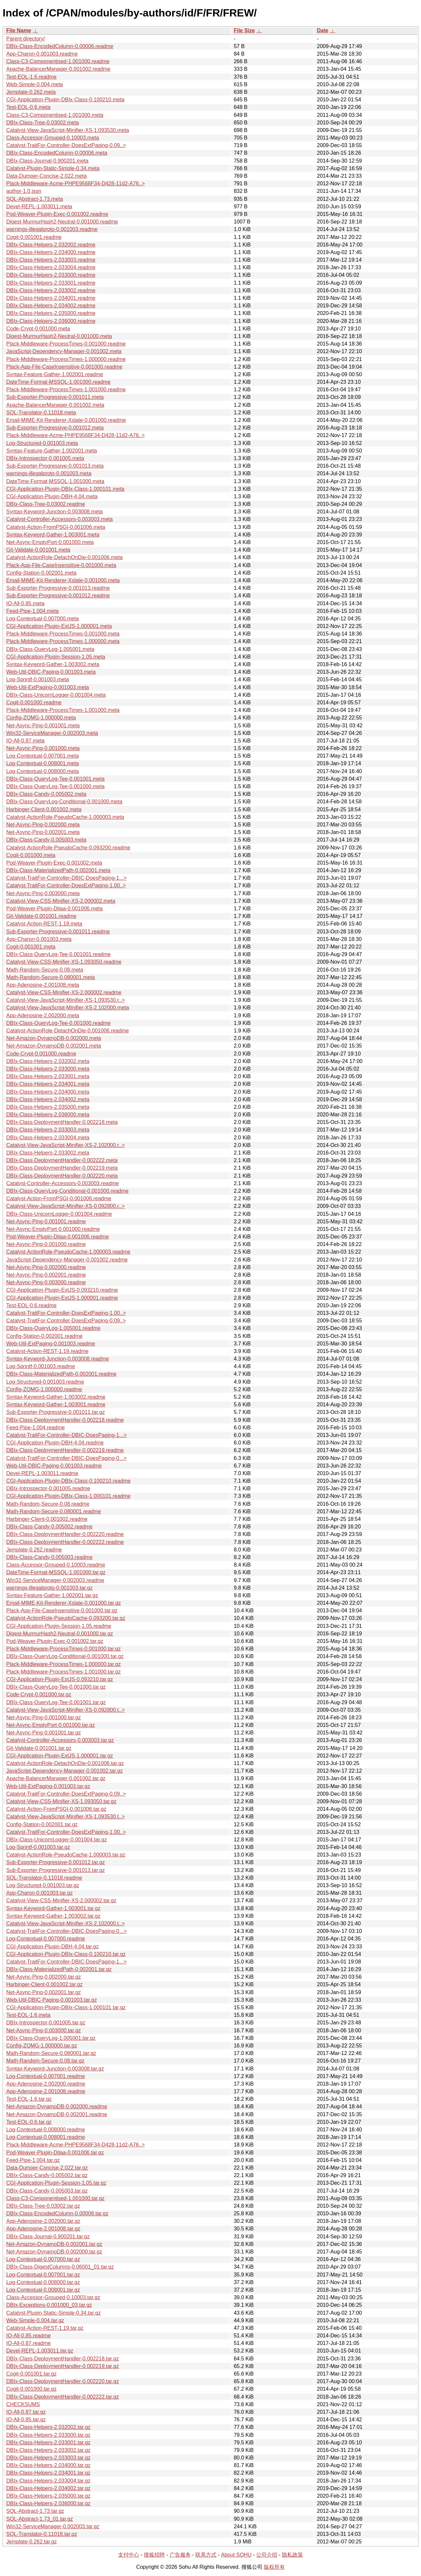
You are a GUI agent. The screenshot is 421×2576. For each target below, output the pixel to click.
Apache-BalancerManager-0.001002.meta (55, 405)
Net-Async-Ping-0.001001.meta (43, 725)
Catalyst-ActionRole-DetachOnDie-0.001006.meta (64, 557)
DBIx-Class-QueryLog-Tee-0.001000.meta (55, 786)
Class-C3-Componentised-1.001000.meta (54, 115)
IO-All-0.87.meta (25, 740)
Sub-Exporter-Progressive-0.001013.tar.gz (55, 1870)
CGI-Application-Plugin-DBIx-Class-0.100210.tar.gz (66, 1954)
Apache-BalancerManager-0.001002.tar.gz (56, 1778)
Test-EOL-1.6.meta (28, 2015)
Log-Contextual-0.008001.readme (45, 2137)
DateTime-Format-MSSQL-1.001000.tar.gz (56, 1572)
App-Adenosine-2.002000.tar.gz (43, 2221)
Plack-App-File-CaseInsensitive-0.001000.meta (61, 565)
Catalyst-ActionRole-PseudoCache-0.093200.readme (68, 847)
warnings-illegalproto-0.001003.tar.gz (49, 1588)
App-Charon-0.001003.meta (38, 939)
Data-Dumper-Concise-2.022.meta (46, 176)
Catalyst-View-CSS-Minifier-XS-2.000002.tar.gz (61, 1900)
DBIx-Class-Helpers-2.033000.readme (50, 275)
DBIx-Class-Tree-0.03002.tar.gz (43, 2206)
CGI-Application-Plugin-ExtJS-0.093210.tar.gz (59, 1679)
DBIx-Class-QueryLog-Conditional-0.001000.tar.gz (65, 1656)
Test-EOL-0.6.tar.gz (29, 2122)
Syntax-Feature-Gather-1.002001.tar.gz (52, 1595)
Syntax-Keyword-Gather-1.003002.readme (56, 1397)
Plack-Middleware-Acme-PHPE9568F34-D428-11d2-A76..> (75, 183)
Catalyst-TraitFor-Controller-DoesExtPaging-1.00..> (66, 885)
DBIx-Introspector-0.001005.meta (45, 458)
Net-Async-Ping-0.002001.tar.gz (43, 1992)
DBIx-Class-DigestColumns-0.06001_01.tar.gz (60, 2267)
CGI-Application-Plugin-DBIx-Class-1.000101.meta (65, 489)
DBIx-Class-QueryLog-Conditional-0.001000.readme (67, 1191)
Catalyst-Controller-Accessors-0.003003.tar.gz (60, 1740)
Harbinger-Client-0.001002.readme (46, 1519)
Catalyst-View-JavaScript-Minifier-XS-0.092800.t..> (65, 1710)
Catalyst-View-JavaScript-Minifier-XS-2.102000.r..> (65, 1145)
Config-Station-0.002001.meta (41, 573)
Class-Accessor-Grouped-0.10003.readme (55, 1565)
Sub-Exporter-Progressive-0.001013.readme (58, 588)
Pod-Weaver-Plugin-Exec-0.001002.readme (57, 214)
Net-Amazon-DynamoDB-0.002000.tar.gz (54, 2251)
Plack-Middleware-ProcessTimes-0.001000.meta (62, 634)
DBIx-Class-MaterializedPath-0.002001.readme (61, 1374)
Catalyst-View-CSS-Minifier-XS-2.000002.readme (63, 992)
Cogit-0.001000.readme (34, 702)
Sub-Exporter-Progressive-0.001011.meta (55, 397)
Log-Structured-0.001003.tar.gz (42, 1885)
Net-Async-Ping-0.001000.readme (46, 1244)
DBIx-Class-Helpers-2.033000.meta (47, 1069)
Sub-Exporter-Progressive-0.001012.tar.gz (55, 1862)
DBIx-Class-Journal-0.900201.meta (47, 161)
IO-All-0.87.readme (28, 2343)
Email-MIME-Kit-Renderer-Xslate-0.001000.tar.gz (63, 1603)
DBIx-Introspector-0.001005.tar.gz (45, 2022)
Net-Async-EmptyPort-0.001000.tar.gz (50, 1725)
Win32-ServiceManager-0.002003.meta (52, 733)
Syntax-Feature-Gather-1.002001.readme (54, 374)
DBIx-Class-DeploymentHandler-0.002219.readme (65, 1450)
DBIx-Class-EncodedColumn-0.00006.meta (56, 153)
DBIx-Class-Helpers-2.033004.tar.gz (48, 2481)
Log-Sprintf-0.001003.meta (37, 679)
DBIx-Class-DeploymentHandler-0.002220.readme (65, 1534)
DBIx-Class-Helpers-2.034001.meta (47, 1084)
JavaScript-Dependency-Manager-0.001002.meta (63, 351)
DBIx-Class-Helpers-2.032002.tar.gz (48, 2427)
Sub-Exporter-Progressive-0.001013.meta (55, 466)
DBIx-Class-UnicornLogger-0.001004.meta (56, 695)
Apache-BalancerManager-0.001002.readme (58, 69)
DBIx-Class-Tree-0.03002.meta (42, 122)
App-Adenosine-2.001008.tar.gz (43, 2228)
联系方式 (205, 2555)
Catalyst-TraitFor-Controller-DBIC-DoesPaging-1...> (66, 878)
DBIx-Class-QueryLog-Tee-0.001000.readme (58, 1023)
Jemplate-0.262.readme (34, 1549)
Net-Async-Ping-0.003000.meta (43, 893)
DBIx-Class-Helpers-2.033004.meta (47, 1137)
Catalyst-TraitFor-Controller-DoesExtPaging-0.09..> (66, 145)
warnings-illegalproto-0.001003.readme (52, 229)
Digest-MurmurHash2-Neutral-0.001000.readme (62, 221)
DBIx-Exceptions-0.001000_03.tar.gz (49, 2305)
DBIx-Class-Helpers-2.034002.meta (47, 1099)
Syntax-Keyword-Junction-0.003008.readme (57, 1359)
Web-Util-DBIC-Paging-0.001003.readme (54, 1466)
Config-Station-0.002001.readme (44, 1336)
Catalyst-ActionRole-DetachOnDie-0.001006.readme (67, 1030)
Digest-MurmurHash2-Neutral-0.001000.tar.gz (59, 1633)
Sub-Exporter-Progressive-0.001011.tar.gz (55, 1412)
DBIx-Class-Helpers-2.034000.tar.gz (48, 2465)
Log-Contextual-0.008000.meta (42, 771)
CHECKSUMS (23, 2404)
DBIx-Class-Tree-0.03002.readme (45, 504)
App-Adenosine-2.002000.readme (45, 2084)
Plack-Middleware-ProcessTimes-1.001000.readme (66, 389)
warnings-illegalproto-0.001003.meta (48, 473)
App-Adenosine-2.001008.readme (45, 2091)
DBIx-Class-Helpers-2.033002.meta (47, 1153)
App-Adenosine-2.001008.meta (42, 985)
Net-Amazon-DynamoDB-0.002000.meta (53, 1038)
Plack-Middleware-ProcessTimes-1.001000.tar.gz (63, 1672)
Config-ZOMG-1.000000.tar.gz (41, 2045)
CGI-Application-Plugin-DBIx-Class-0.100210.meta (65, 99)
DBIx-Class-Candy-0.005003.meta (46, 840)
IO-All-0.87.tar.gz (26, 2412)
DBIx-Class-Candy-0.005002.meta (46, 794)
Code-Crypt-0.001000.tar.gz (38, 1694)
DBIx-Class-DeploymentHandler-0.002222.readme (65, 1542)
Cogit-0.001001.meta (30, 947)
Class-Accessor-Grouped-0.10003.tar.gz (53, 2297)
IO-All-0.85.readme (28, 2335)
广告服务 (180, 2555)
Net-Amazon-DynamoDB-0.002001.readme (56, 2114)
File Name (18, 30)
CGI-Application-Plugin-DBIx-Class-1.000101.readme (68, 1496)
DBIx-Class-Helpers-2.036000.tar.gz (48, 2503)
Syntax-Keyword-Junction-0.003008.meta (54, 511)
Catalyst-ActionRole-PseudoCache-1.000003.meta (65, 817)
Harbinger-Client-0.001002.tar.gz (44, 1984)
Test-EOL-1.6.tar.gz (29, 2099)
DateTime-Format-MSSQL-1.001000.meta (55, 481)
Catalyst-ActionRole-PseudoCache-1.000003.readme (68, 1252)
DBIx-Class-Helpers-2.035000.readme (50, 313)
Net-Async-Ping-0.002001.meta (43, 832)
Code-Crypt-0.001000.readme (41, 1053)
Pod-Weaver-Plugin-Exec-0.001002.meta (54, 863)
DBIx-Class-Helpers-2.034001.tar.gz (48, 2473)
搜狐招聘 (154, 2555)
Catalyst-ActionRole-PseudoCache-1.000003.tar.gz (65, 1855)
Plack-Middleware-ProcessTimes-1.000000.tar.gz (63, 1664)
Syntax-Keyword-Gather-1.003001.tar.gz (53, 1908)
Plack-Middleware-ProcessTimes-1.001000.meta (62, 710)
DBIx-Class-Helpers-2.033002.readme (50, 290)
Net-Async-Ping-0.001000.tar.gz (43, 1717)
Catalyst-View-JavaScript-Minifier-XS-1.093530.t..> (65, 1816)
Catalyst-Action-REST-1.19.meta (44, 923)
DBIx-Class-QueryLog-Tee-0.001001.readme (58, 954)
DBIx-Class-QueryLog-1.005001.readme (53, 1328)
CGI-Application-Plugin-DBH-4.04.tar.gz (52, 1946)
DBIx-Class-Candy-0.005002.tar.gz (46, 2175)
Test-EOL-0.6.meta (28, 107)
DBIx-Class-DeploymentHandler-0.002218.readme (65, 1420)
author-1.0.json (23, 191)
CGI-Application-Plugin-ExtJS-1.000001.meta (59, 626)
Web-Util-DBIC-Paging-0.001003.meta (51, 672)
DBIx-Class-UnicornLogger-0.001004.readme (59, 1214)
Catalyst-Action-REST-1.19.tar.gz (45, 2328)
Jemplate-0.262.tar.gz (31, 2541)
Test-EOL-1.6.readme (31, 77)
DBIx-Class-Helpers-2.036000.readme (50, 321)
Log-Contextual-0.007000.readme (45, 1938)
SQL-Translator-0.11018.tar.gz (41, 2534)
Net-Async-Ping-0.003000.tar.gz (43, 2030)
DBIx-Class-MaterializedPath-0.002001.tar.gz (58, 1969)
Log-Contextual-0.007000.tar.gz (43, 2259)
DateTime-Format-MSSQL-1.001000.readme (58, 382)
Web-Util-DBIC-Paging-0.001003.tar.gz (51, 2000)
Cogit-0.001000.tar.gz (31, 2389)
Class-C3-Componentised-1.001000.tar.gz (55, 2198)
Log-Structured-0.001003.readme (45, 1382)
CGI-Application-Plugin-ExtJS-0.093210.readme (62, 1290)
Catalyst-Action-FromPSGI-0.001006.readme (58, 1198)
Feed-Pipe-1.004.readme (35, 1427)
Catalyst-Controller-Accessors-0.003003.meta (59, 519)
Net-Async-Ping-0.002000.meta (43, 824)
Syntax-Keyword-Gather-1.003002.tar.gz (53, 1916)
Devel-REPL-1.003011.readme (42, 1473)
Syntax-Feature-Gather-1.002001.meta (51, 451)
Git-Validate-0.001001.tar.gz (38, 1748)
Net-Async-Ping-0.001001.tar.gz (43, 1732)
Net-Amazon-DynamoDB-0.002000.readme (56, 2106)
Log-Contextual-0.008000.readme (45, 2129)
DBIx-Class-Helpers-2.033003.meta (47, 1129)
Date (322, 30)
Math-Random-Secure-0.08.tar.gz (45, 2061)
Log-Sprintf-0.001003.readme (40, 1366)
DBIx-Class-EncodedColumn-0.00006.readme (59, 46)
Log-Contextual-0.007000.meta (42, 618)
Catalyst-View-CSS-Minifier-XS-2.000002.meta (60, 901)
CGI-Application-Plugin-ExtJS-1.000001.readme (62, 1298)
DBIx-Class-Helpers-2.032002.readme (50, 244)
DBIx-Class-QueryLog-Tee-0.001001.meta (55, 779)
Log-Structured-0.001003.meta (42, 443)
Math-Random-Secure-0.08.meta (44, 970)
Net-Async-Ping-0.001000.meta (43, 748)
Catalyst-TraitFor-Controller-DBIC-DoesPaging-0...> (66, 1458)
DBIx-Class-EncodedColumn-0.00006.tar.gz (57, 2213)
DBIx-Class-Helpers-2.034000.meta (47, 1092)
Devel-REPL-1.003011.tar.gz (39, 2351)
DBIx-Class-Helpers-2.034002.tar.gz (48, 2488)
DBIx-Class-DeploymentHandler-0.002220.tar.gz (62, 2381)
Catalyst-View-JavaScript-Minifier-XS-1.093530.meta (67, 130)
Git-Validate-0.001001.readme (41, 916)
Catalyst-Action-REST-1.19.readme (47, 1351)
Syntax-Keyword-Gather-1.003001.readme (56, 1404)
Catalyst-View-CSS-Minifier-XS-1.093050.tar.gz (61, 1801)
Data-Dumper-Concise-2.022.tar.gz (47, 2168)
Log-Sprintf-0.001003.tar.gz (38, 1847)
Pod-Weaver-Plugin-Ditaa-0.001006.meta (54, 908)
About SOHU (236, 2555)
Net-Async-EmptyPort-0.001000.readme (53, 1229)
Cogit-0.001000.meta (30, 855)
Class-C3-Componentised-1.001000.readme (58, 61)
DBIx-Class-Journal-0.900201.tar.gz (47, 2236)
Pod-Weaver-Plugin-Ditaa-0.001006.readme (57, 1236)
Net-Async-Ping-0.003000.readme (46, 1282)
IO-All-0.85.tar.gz (26, 2419)
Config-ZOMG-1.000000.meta (41, 717)
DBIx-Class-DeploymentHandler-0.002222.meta (62, 1160)
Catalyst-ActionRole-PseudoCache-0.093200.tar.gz (65, 1618)
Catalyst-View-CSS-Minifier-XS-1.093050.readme (63, 962)
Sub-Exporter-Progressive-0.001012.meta (55, 427)
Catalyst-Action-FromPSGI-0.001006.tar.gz (56, 1809)
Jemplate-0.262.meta (31, 92)
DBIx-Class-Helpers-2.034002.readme (50, 305)
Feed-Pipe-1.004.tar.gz (33, 2160)
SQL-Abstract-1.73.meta (34, 199)
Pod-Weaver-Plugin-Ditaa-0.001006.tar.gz (55, 2152)
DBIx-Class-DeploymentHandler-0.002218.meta (62, 1122)
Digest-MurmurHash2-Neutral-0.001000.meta (59, 336)
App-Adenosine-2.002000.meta (42, 1015)
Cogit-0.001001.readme (34, 237)
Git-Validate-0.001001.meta (38, 550)
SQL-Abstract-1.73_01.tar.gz (39, 2519)
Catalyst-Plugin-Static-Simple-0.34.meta (53, 168)
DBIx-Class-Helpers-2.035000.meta (47, 1107)
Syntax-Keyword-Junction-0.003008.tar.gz (55, 2068)
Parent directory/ (25, 38)
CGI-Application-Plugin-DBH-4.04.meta (51, 496)
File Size (244, 30)
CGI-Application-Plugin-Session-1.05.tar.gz (56, 2183)
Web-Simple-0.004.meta (34, 84)
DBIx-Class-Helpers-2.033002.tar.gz (48, 2450)
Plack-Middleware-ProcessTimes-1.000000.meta (62, 641)
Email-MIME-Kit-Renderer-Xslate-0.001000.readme (66, 420)
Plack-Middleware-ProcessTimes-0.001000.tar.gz (63, 1649)
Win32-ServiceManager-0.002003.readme (55, 1580)
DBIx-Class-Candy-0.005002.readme (49, 1526)
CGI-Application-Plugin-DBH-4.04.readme (55, 1442)
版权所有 (274, 2567)
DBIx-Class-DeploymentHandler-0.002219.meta (62, 1168)
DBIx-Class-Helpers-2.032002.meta (47, 1061)
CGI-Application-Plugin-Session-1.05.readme (58, 1626)
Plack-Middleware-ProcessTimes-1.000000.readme (66, 359)
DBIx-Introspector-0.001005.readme (48, 1488)
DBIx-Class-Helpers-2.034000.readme (50, 252)
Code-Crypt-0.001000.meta (38, 328)
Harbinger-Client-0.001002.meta (44, 809)
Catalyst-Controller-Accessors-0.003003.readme (62, 1183)
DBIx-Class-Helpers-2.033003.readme (50, 260)
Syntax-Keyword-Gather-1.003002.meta (52, 664)
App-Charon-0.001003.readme (42, 54)
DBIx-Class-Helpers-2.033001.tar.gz (48, 2442)
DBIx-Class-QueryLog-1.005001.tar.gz (50, 2038)
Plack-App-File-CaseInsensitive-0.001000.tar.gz (61, 1610)
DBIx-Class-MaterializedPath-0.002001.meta (58, 870)
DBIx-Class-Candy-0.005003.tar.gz (46, 2191)
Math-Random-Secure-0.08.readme (47, 1504)
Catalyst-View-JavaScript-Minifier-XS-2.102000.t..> (65, 1923)
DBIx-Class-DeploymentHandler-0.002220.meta (62, 1176)
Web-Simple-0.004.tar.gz (35, 2320)
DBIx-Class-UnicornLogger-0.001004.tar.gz (56, 1839)
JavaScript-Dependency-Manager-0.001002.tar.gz (64, 1771)
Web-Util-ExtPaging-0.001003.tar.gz (48, 1786)
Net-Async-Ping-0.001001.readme (46, 1221)
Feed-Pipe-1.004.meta (32, 611)
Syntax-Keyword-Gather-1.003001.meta (52, 534)
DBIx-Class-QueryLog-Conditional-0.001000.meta (64, 801)
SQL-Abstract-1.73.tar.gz (35, 2511)
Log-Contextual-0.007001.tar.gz (43, 2274)
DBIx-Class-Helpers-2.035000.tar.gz (48, 2496)
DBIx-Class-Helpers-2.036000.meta (47, 1114)
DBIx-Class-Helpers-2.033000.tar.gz (48, 2435)
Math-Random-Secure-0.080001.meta (50, 977)
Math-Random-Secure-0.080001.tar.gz (51, 2053)
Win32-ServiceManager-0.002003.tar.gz (52, 2526)
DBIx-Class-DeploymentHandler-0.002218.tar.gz (62, 2358)
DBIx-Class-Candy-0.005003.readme (49, 1557)
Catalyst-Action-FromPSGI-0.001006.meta (55, 527)
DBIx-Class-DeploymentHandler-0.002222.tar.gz (62, 2397)
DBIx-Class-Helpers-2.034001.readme (50, 298)
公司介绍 (266, 2555)
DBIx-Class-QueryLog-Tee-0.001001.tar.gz (56, 1702)
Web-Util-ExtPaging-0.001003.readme (50, 1343)
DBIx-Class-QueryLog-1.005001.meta (50, 649)
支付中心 (128, 2555)
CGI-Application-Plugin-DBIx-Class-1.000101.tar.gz (66, 2007)
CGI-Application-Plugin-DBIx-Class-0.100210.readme (68, 1481)
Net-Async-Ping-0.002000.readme (46, 1267)
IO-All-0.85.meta (25, 603)
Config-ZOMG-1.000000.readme (44, 1389)
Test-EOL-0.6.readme (31, 1305)
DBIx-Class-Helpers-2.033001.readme (50, 283)
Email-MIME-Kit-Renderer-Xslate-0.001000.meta (63, 580)
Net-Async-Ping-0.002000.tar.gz (43, 1977)
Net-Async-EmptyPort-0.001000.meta (50, 542)
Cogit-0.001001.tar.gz (31, 2374)
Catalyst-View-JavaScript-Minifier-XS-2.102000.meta (67, 1007)
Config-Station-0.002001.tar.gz (42, 1824)
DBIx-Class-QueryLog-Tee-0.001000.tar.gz (56, 1687)
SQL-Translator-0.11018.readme (44, 1878)
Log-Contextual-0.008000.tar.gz (43, 2282)
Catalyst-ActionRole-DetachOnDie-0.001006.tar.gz (65, 1763)
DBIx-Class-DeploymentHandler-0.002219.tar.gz (62, 2366)
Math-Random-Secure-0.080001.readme (53, 1511)
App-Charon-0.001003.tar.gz (39, 1893)
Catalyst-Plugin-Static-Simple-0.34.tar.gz (53, 2313)
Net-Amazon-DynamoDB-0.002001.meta (53, 1046)
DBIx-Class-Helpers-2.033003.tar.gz (48, 2457)
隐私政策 (292, 2555)
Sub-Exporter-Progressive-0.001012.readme (58, 595)
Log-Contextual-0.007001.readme (45, 2076)
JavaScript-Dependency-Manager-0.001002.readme (67, 1259)
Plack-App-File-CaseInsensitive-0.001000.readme (64, 367)
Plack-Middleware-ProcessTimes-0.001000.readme (66, 344)
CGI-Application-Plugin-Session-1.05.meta (55, 657)
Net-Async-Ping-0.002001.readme (46, 1275)
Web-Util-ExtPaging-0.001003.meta (47, 687)
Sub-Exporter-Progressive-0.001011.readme (58, 931)
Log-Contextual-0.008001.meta (42, 763)
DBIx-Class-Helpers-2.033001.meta (47, 1076)
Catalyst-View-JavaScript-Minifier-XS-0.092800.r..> (65, 1206)
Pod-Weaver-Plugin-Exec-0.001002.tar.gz (54, 1641)
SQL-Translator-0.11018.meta (41, 412)
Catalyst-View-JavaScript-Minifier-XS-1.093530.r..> (65, 1000)
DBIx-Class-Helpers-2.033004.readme (50, 267)
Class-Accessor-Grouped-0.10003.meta (52, 138)
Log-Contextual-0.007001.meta (42, 756)
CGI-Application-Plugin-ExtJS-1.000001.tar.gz (59, 1755)
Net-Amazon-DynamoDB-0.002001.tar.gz (54, 2244)
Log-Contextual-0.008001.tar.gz (43, 2290)
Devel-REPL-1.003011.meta (39, 206)
